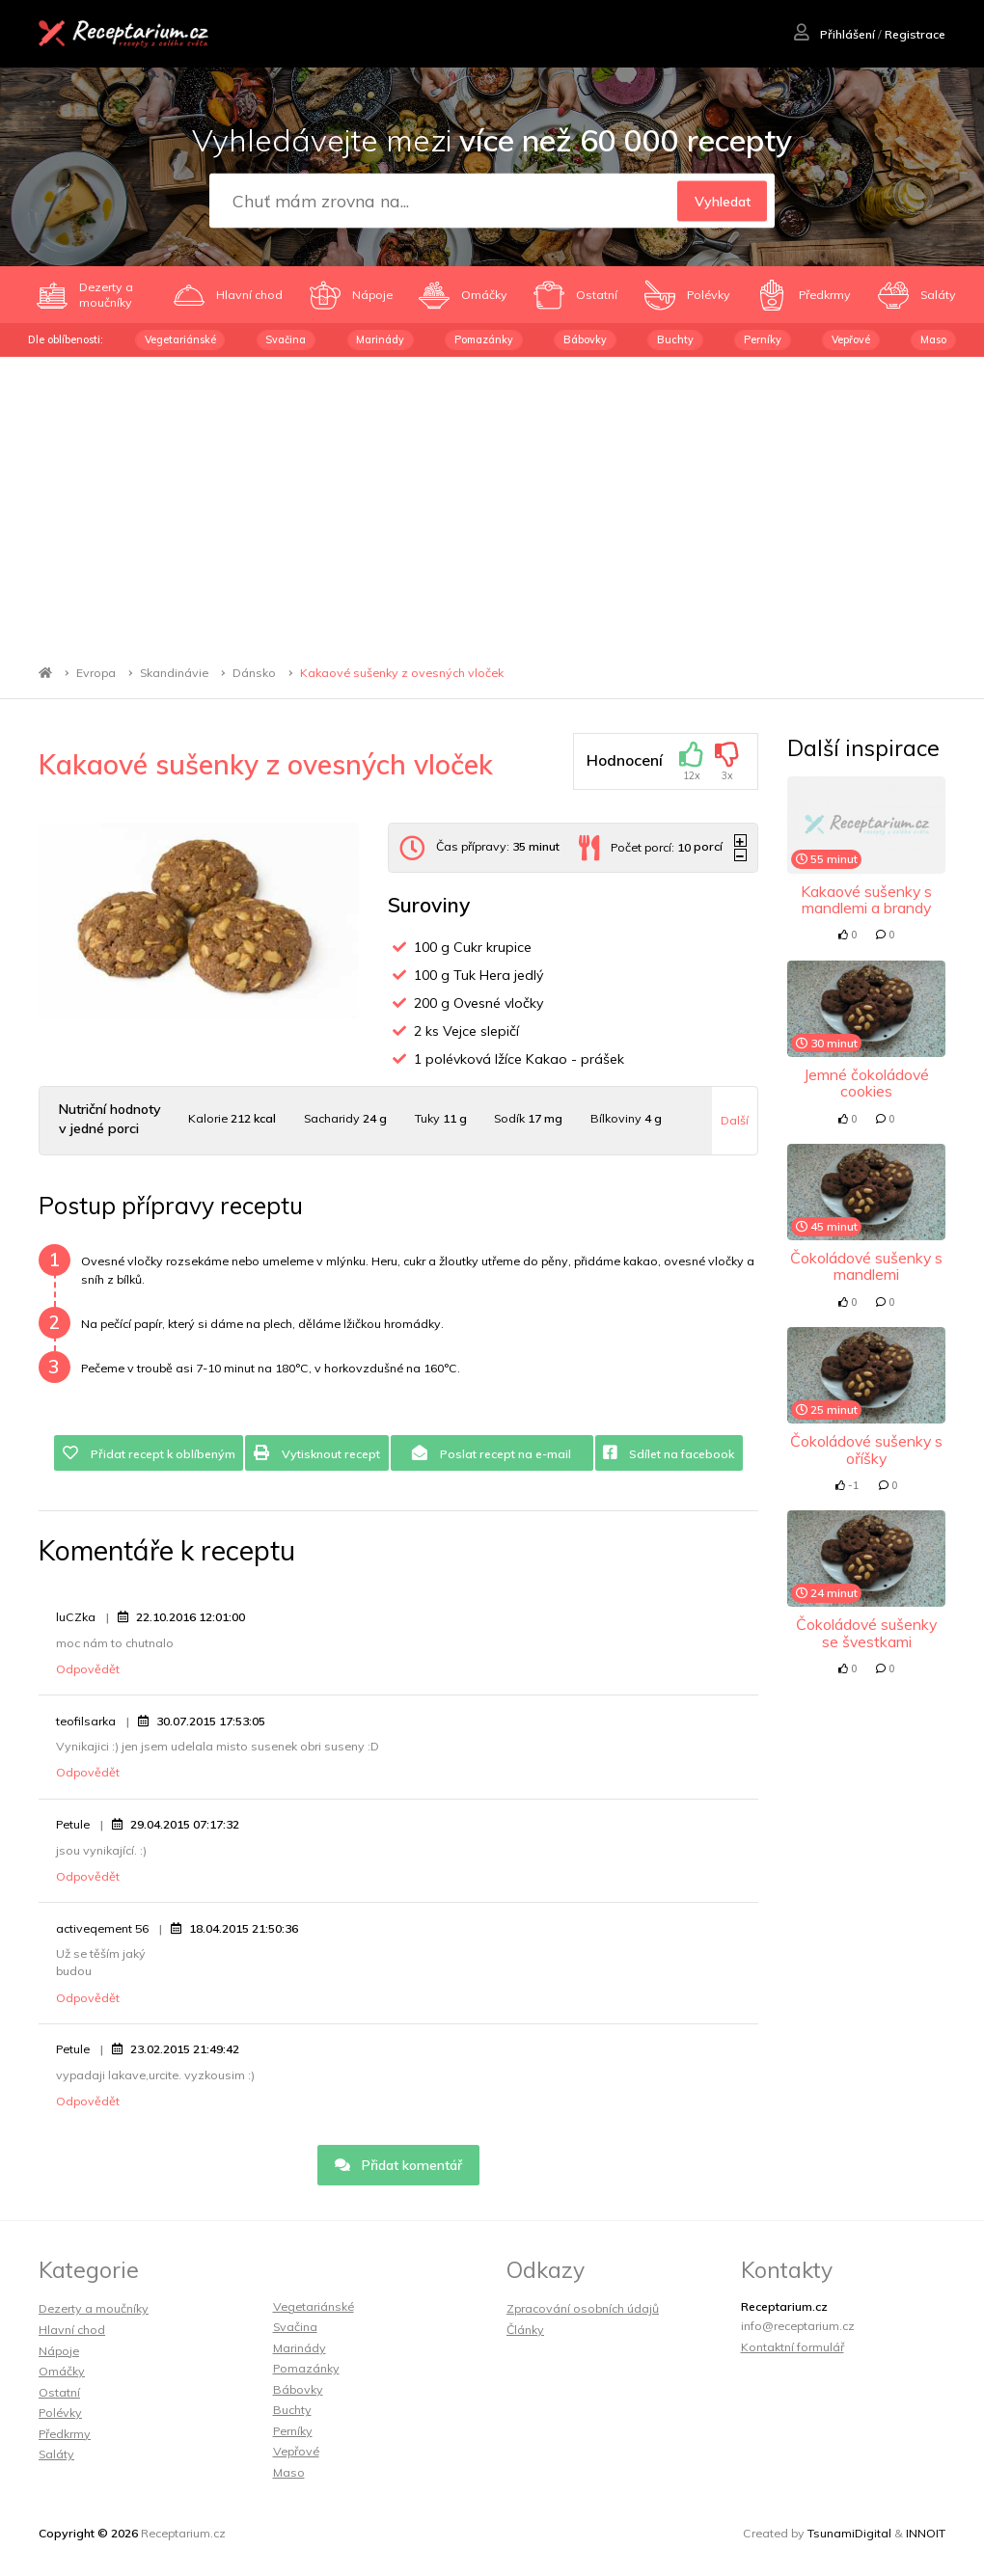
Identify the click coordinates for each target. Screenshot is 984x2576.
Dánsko (254, 672)
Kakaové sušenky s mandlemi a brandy (866, 899)
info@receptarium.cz (798, 2325)
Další (735, 1120)
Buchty (675, 339)
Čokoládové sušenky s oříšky (866, 1449)
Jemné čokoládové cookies (866, 1082)
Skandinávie (174, 672)
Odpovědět (88, 1669)
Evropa (96, 672)
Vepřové (851, 339)
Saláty (56, 2454)
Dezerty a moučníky (94, 2308)
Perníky (762, 339)
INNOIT (925, 2533)
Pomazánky (483, 339)
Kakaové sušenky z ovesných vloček (402, 672)
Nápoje (59, 2351)
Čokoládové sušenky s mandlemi (866, 1266)
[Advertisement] (492, 501)
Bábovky (585, 339)
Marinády (380, 339)
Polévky (60, 2412)
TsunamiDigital (849, 2533)
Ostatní (59, 2392)
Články (525, 2329)
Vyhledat (723, 201)
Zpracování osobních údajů (582, 2308)
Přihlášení (834, 34)
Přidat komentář (399, 2165)
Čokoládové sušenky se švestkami (866, 1632)
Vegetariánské (180, 339)
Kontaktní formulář (792, 2347)
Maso (933, 339)
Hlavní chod (72, 2329)
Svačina (285, 339)
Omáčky (62, 2371)
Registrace (915, 34)
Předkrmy (65, 2434)
